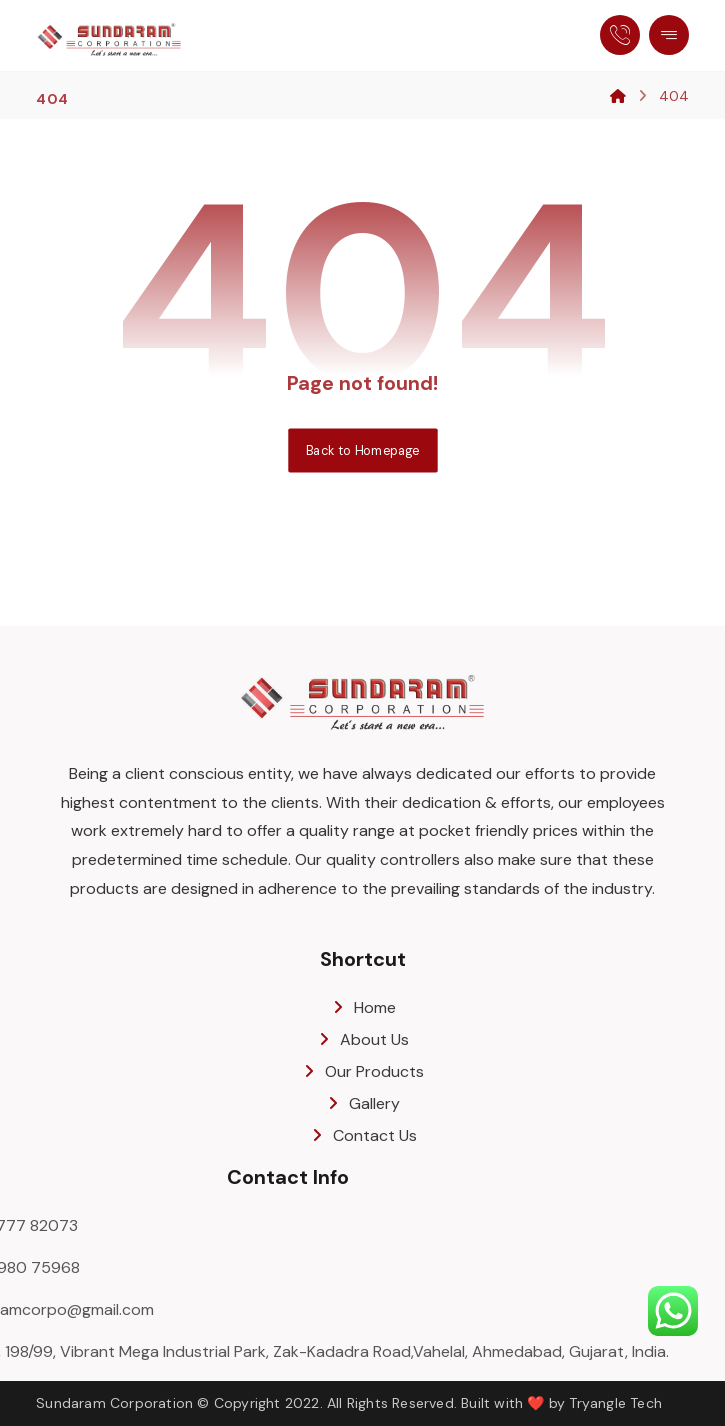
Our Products (362, 1071)
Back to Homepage (362, 450)
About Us (362, 1039)
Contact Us (363, 1135)
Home (363, 1007)
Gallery (362, 1103)
